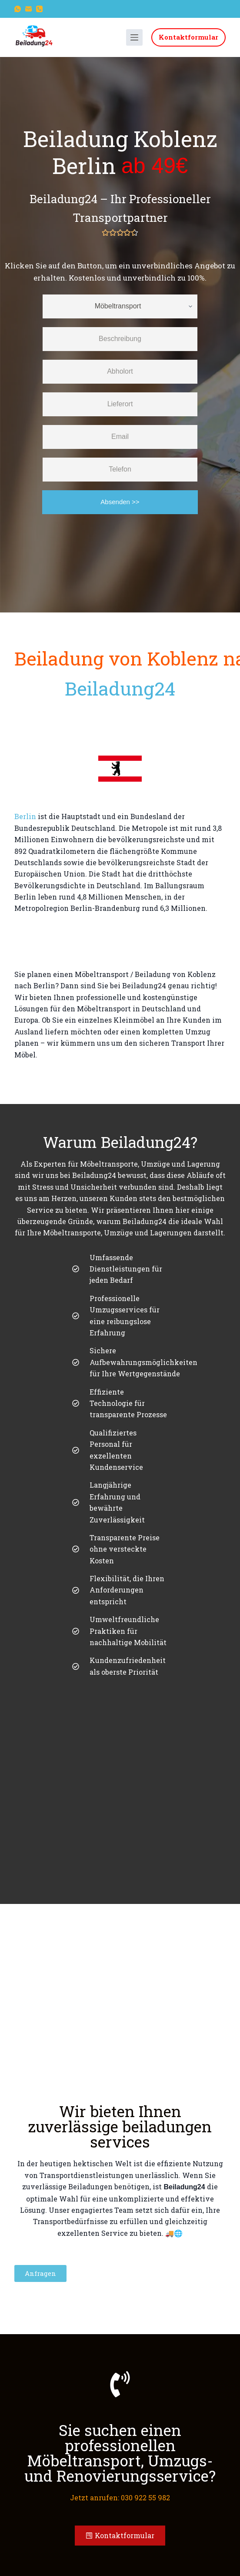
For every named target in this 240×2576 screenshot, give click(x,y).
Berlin (25, 816)
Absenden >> (119, 501)
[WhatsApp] (17, 9)
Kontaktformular (188, 37)
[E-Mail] (28, 9)
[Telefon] (39, 9)
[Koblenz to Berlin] (120, 941)
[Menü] (134, 37)
